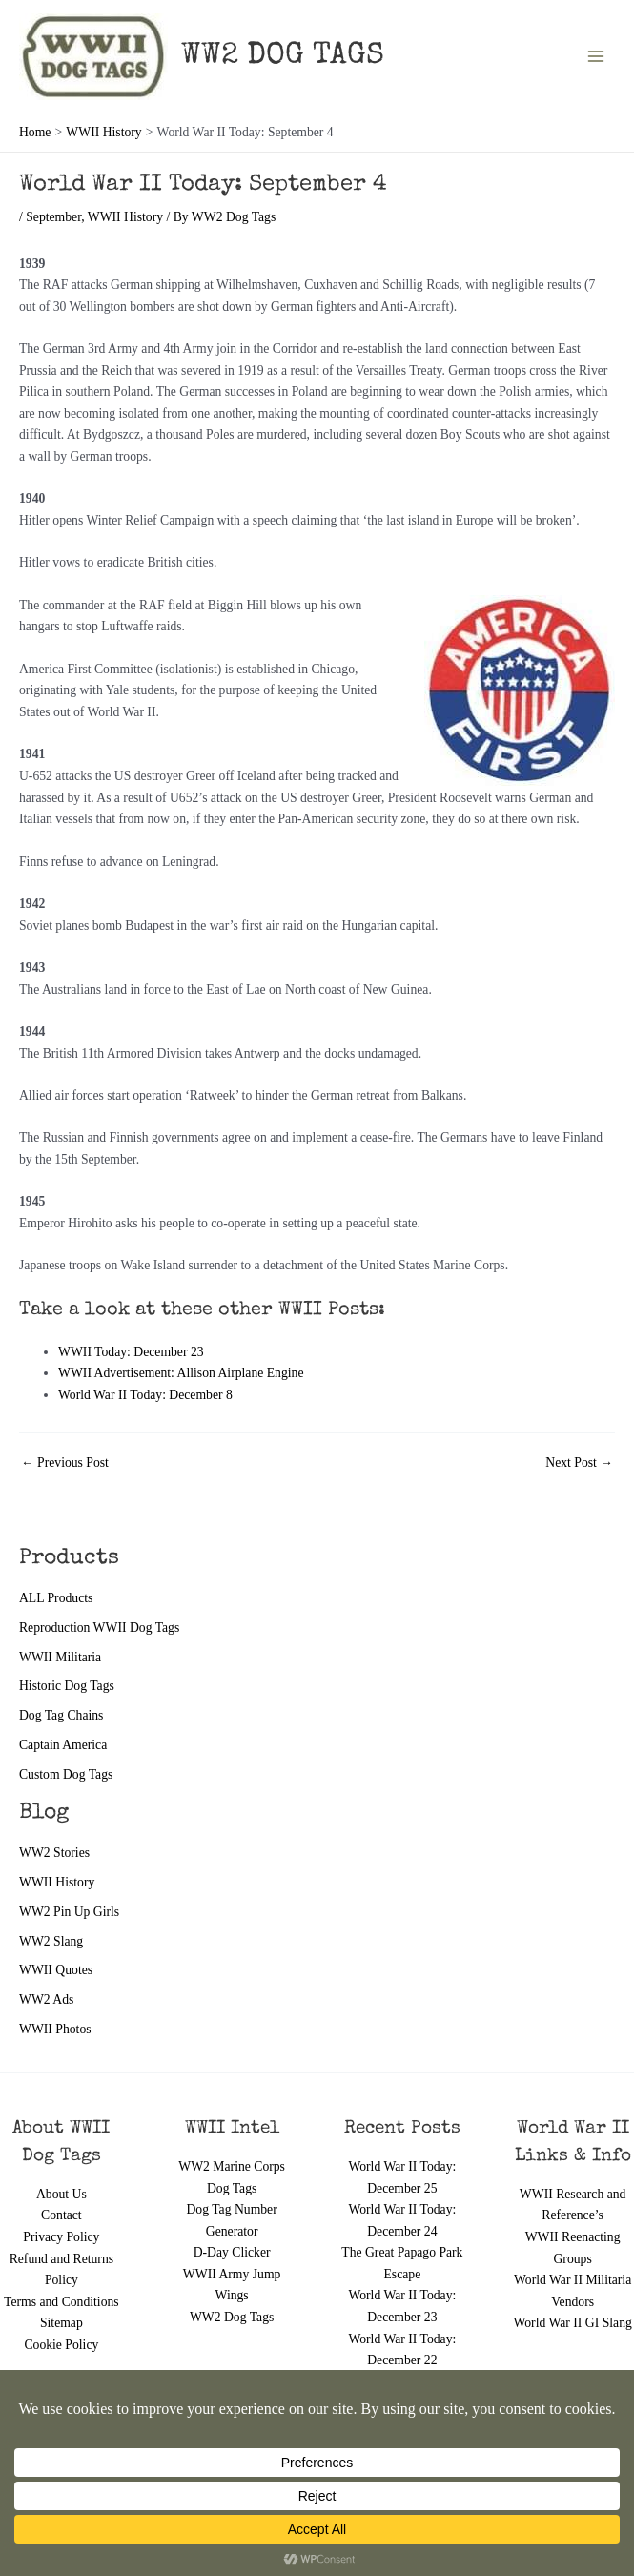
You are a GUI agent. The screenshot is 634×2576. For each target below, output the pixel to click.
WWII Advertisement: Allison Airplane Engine (182, 1373)
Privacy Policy (61, 2237)
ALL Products (55, 1598)
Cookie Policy (61, 2345)
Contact (61, 2215)
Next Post (579, 1463)
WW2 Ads (46, 1999)
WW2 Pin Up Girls (69, 1912)
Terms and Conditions (61, 2302)
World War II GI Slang (572, 2323)
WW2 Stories (54, 1852)
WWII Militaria (60, 1657)
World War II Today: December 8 (145, 1395)
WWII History (56, 1882)
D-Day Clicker (232, 2252)
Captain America (63, 1745)
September (53, 217)
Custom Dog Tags (65, 1774)
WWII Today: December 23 (131, 1352)
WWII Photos (55, 2029)
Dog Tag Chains (61, 1715)
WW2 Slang (51, 1941)
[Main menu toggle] (596, 56)
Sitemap (61, 2323)
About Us (61, 2194)
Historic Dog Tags (66, 1686)
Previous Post (65, 1463)
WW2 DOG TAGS (282, 57)
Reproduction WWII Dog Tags (99, 1627)
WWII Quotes (55, 1970)
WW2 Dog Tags (232, 2317)
